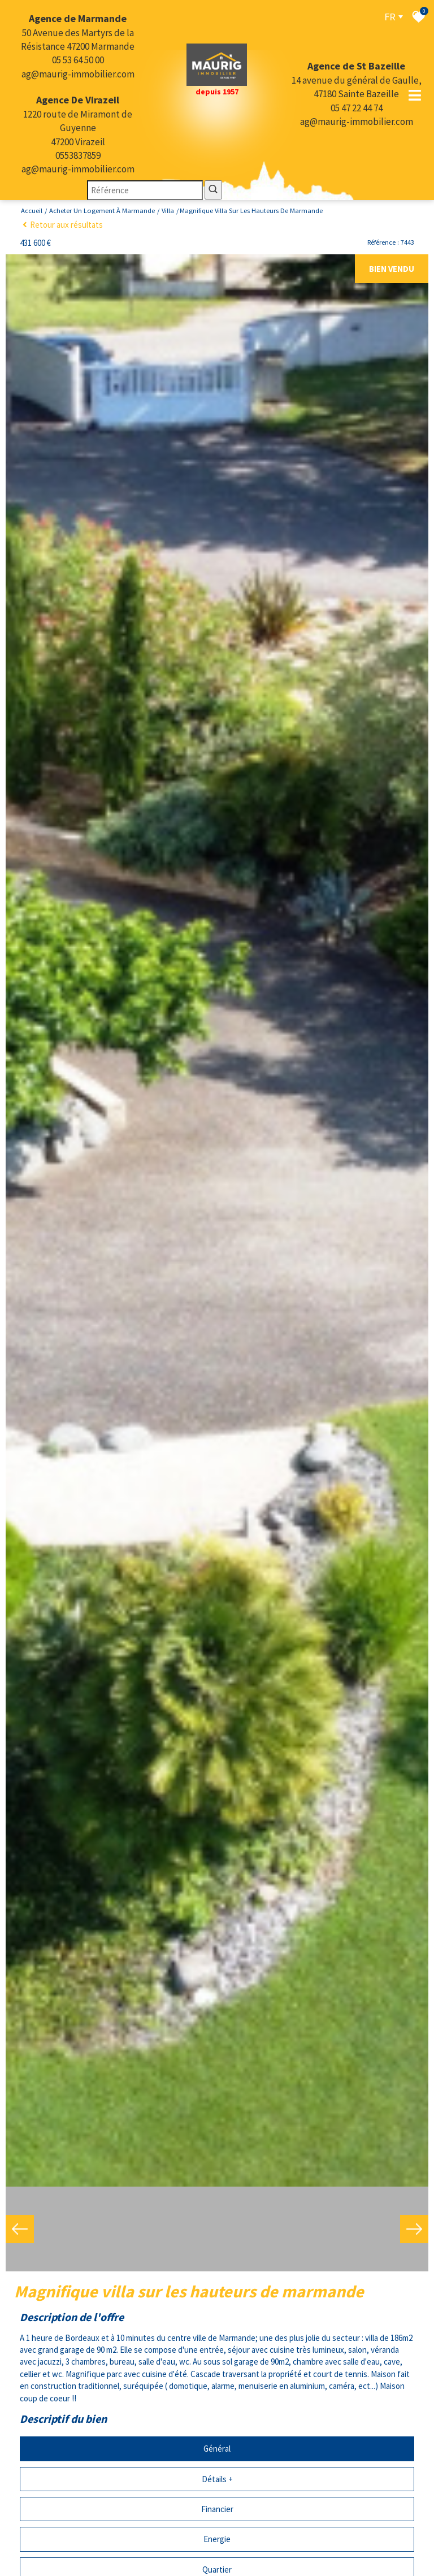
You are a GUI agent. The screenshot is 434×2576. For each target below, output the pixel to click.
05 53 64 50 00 (78, 60)
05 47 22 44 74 (357, 108)
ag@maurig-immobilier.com (77, 74)
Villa (168, 210)
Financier (217, 2494)
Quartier (217, 2554)
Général (217, 2433)
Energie (217, 2524)
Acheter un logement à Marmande (102, 210)
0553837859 (78, 155)
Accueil (31, 210)
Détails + (217, 2464)
